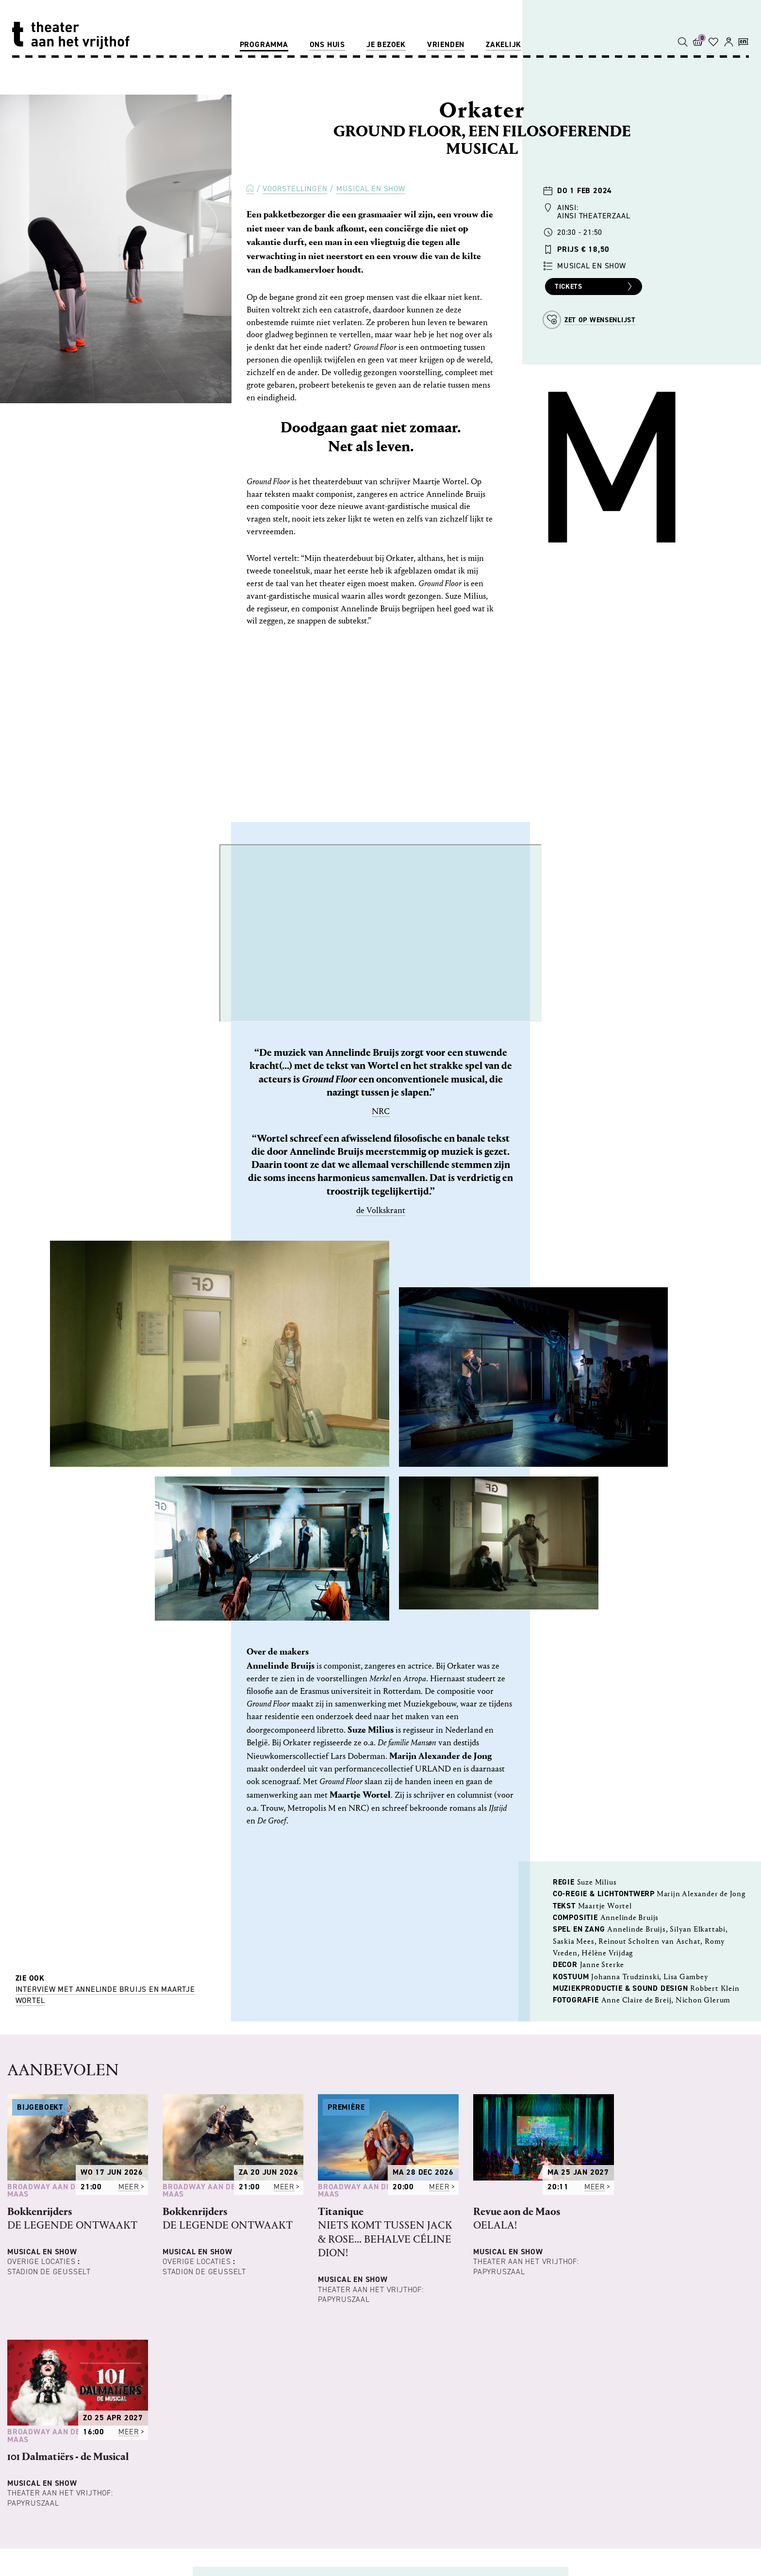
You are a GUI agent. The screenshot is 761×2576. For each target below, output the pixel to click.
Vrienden (445, 44)
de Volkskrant (380, 1210)
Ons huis (327, 44)
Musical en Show (370, 188)
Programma (264, 44)
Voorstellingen (295, 188)
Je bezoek (386, 44)
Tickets (595, 287)
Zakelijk (503, 44)
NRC (381, 1111)
